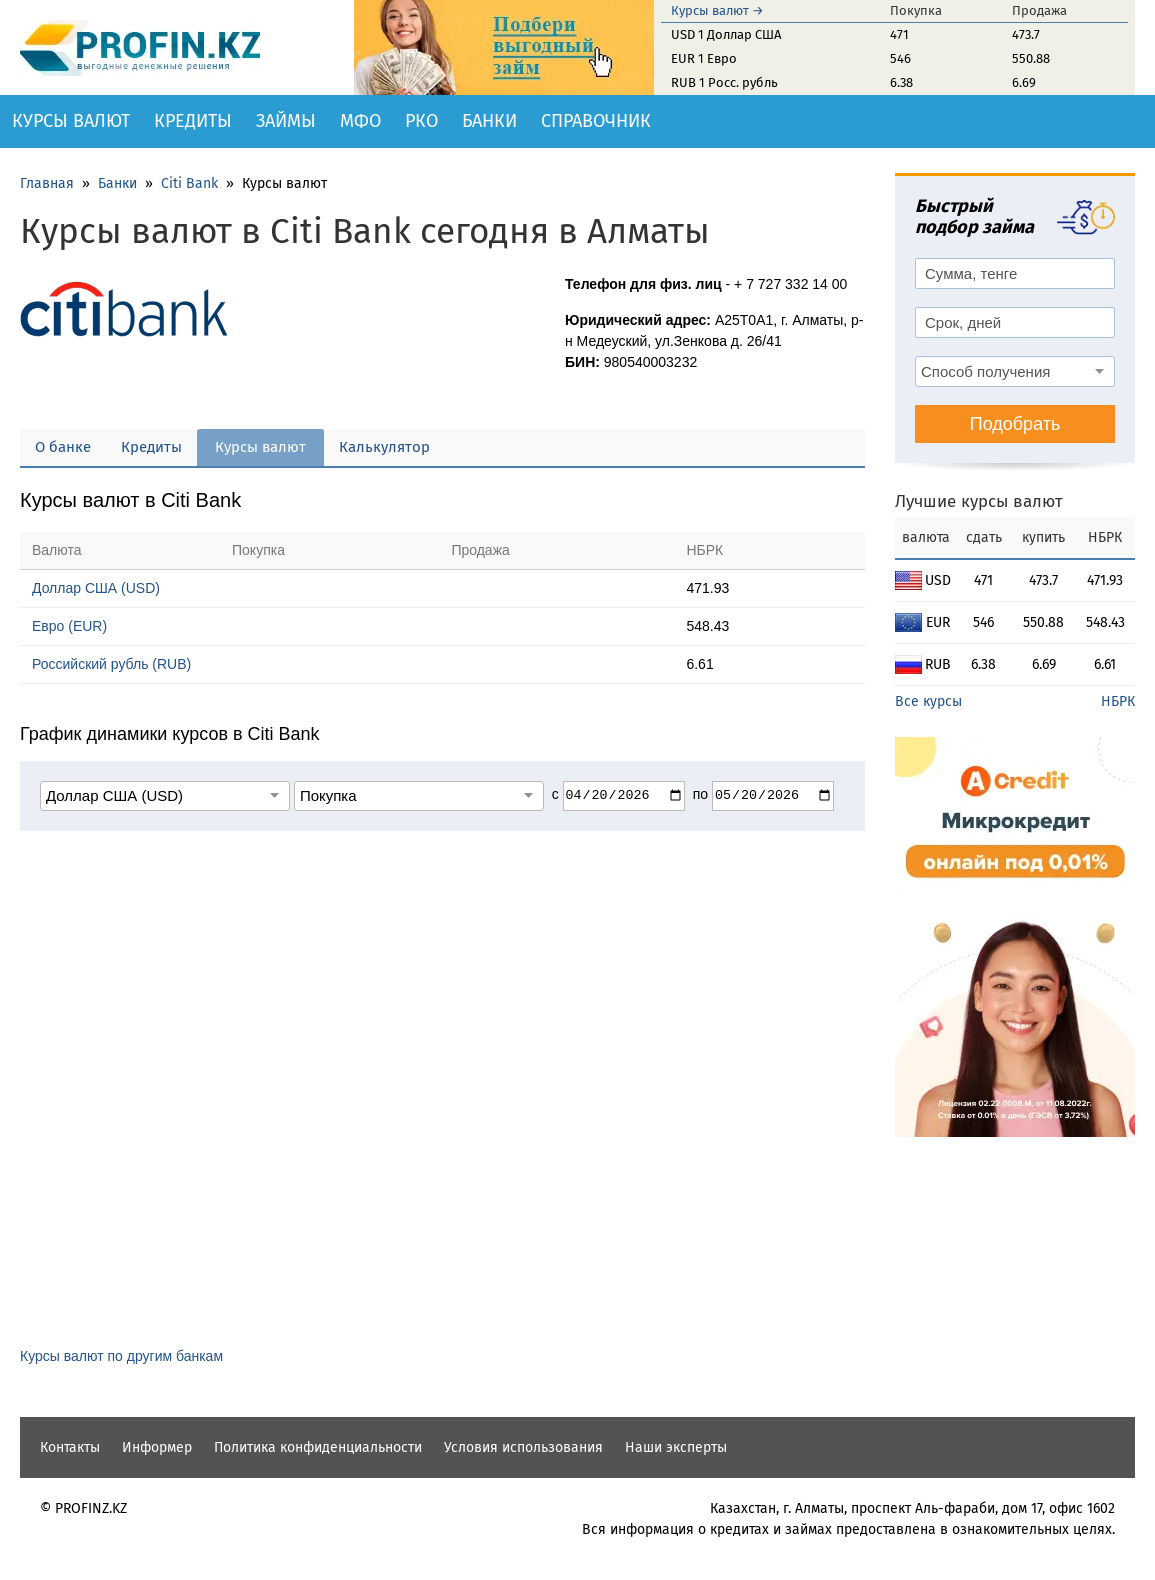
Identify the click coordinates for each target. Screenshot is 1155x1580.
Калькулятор (384, 447)
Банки (489, 121)
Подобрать (1015, 424)
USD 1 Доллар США (726, 34)
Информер (157, 1447)
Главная (47, 183)
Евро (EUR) (69, 626)
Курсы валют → (717, 10)
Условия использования (523, 1447)
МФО (360, 121)
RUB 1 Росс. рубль (724, 82)
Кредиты (193, 121)
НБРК (1118, 701)
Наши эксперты (676, 1447)
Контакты (70, 1447)
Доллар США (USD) (96, 588)
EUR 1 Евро (704, 58)
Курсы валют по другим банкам (121, 1356)
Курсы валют (71, 121)
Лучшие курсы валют (979, 501)
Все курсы (928, 701)
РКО (421, 121)
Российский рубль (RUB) (111, 664)
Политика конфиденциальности (318, 1447)
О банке (63, 447)
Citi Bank (189, 183)
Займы (286, 121)
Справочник (596, 121)
